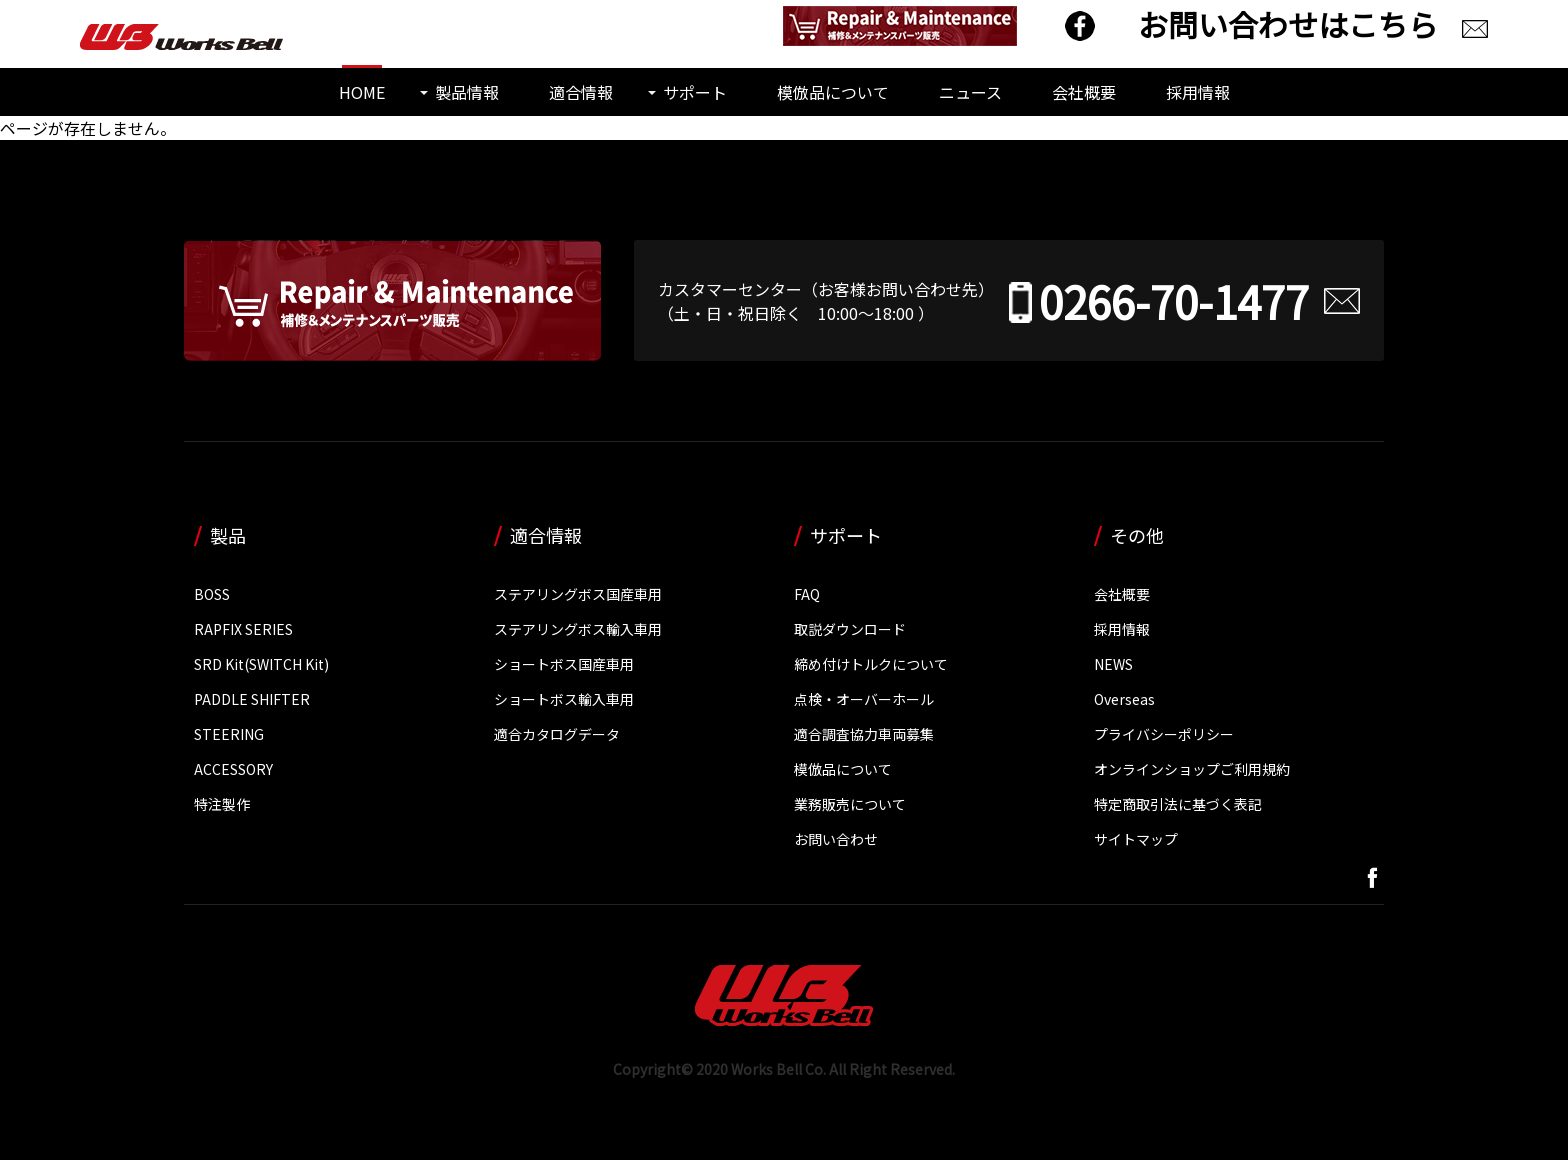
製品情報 (467, 92)
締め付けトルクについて (871, 664)
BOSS (212, 594)
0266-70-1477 (1174, 301)
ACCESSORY (233, 769)
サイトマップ (1136, 839)
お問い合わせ (836, 839)
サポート (695, 92)
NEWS (1113, 664)
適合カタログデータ (557, 734)
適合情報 (581, 92)
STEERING (229, 734)
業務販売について (850, 804)
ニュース (970, 92)
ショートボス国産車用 (564, 664)
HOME (362, 92)
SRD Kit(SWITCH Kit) (261, 664)
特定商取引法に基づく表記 (1178, 804)
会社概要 (1084, 92)
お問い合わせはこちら (1288, 24)
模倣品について (833, 92)
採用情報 (1198, 92)
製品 (228, 535)
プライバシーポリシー (1164, 734)
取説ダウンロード (850, 629)
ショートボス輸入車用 (564, 699)
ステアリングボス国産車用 (578, 594)
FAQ (807, 594)
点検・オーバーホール (864, 699)
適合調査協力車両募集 (864, 734)
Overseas (1124, 699)
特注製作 (222, 804)
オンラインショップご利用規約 (1192, 769)
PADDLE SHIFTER (252, 699)
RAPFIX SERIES (243, 629)
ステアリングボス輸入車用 (578, 629)
